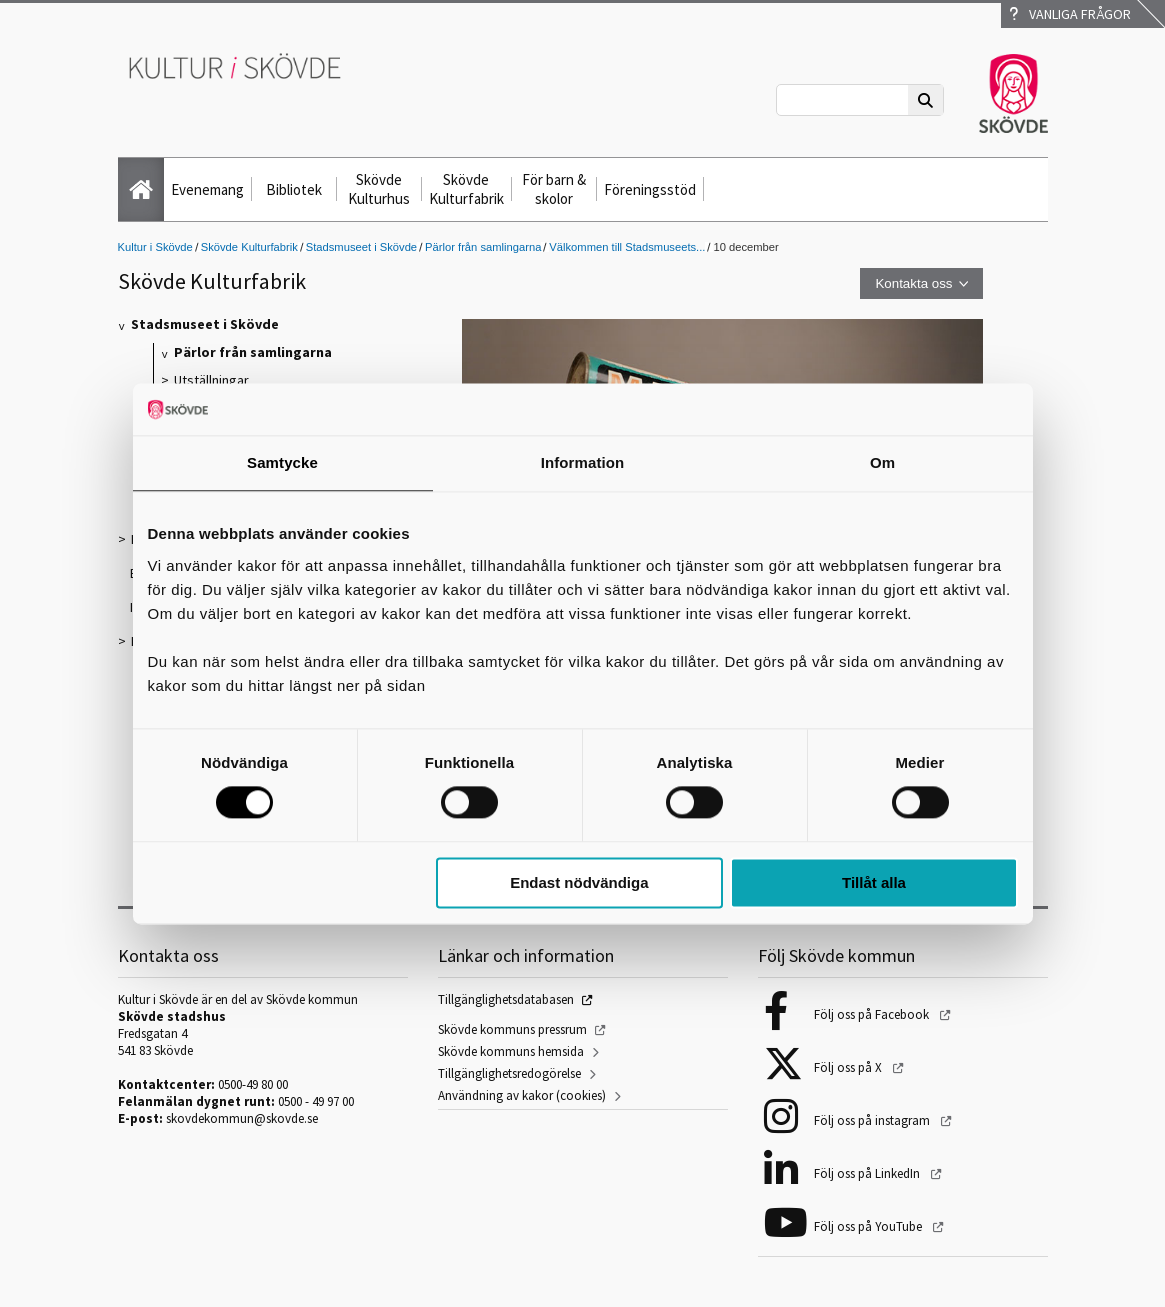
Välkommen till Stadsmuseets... (627, 247)
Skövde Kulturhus (379, 189)
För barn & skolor (554, 189)
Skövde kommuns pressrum (512, 1029)
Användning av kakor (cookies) (522, 1095)
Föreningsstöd (650, 189)
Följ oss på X (849, 1067)
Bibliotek (294, 189)
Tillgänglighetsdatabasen (506, 999)
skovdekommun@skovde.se (242, 1118)
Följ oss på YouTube (869, 1226)
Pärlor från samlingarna (483, 247)
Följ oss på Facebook (873, 1014)
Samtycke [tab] (282, 462)
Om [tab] (882, 462)
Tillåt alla (874, 882)
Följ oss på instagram (873, 1120)
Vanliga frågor (1070, 14)
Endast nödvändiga (579, 882)
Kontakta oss (913, 283)
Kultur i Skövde (155, 247)
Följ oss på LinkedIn (868, 1173)
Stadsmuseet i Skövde (361, 247)
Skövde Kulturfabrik (466, 189)
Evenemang (207, 189)
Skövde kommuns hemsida (511, 1051)
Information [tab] (583, 462)
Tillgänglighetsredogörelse (509, 1073)
